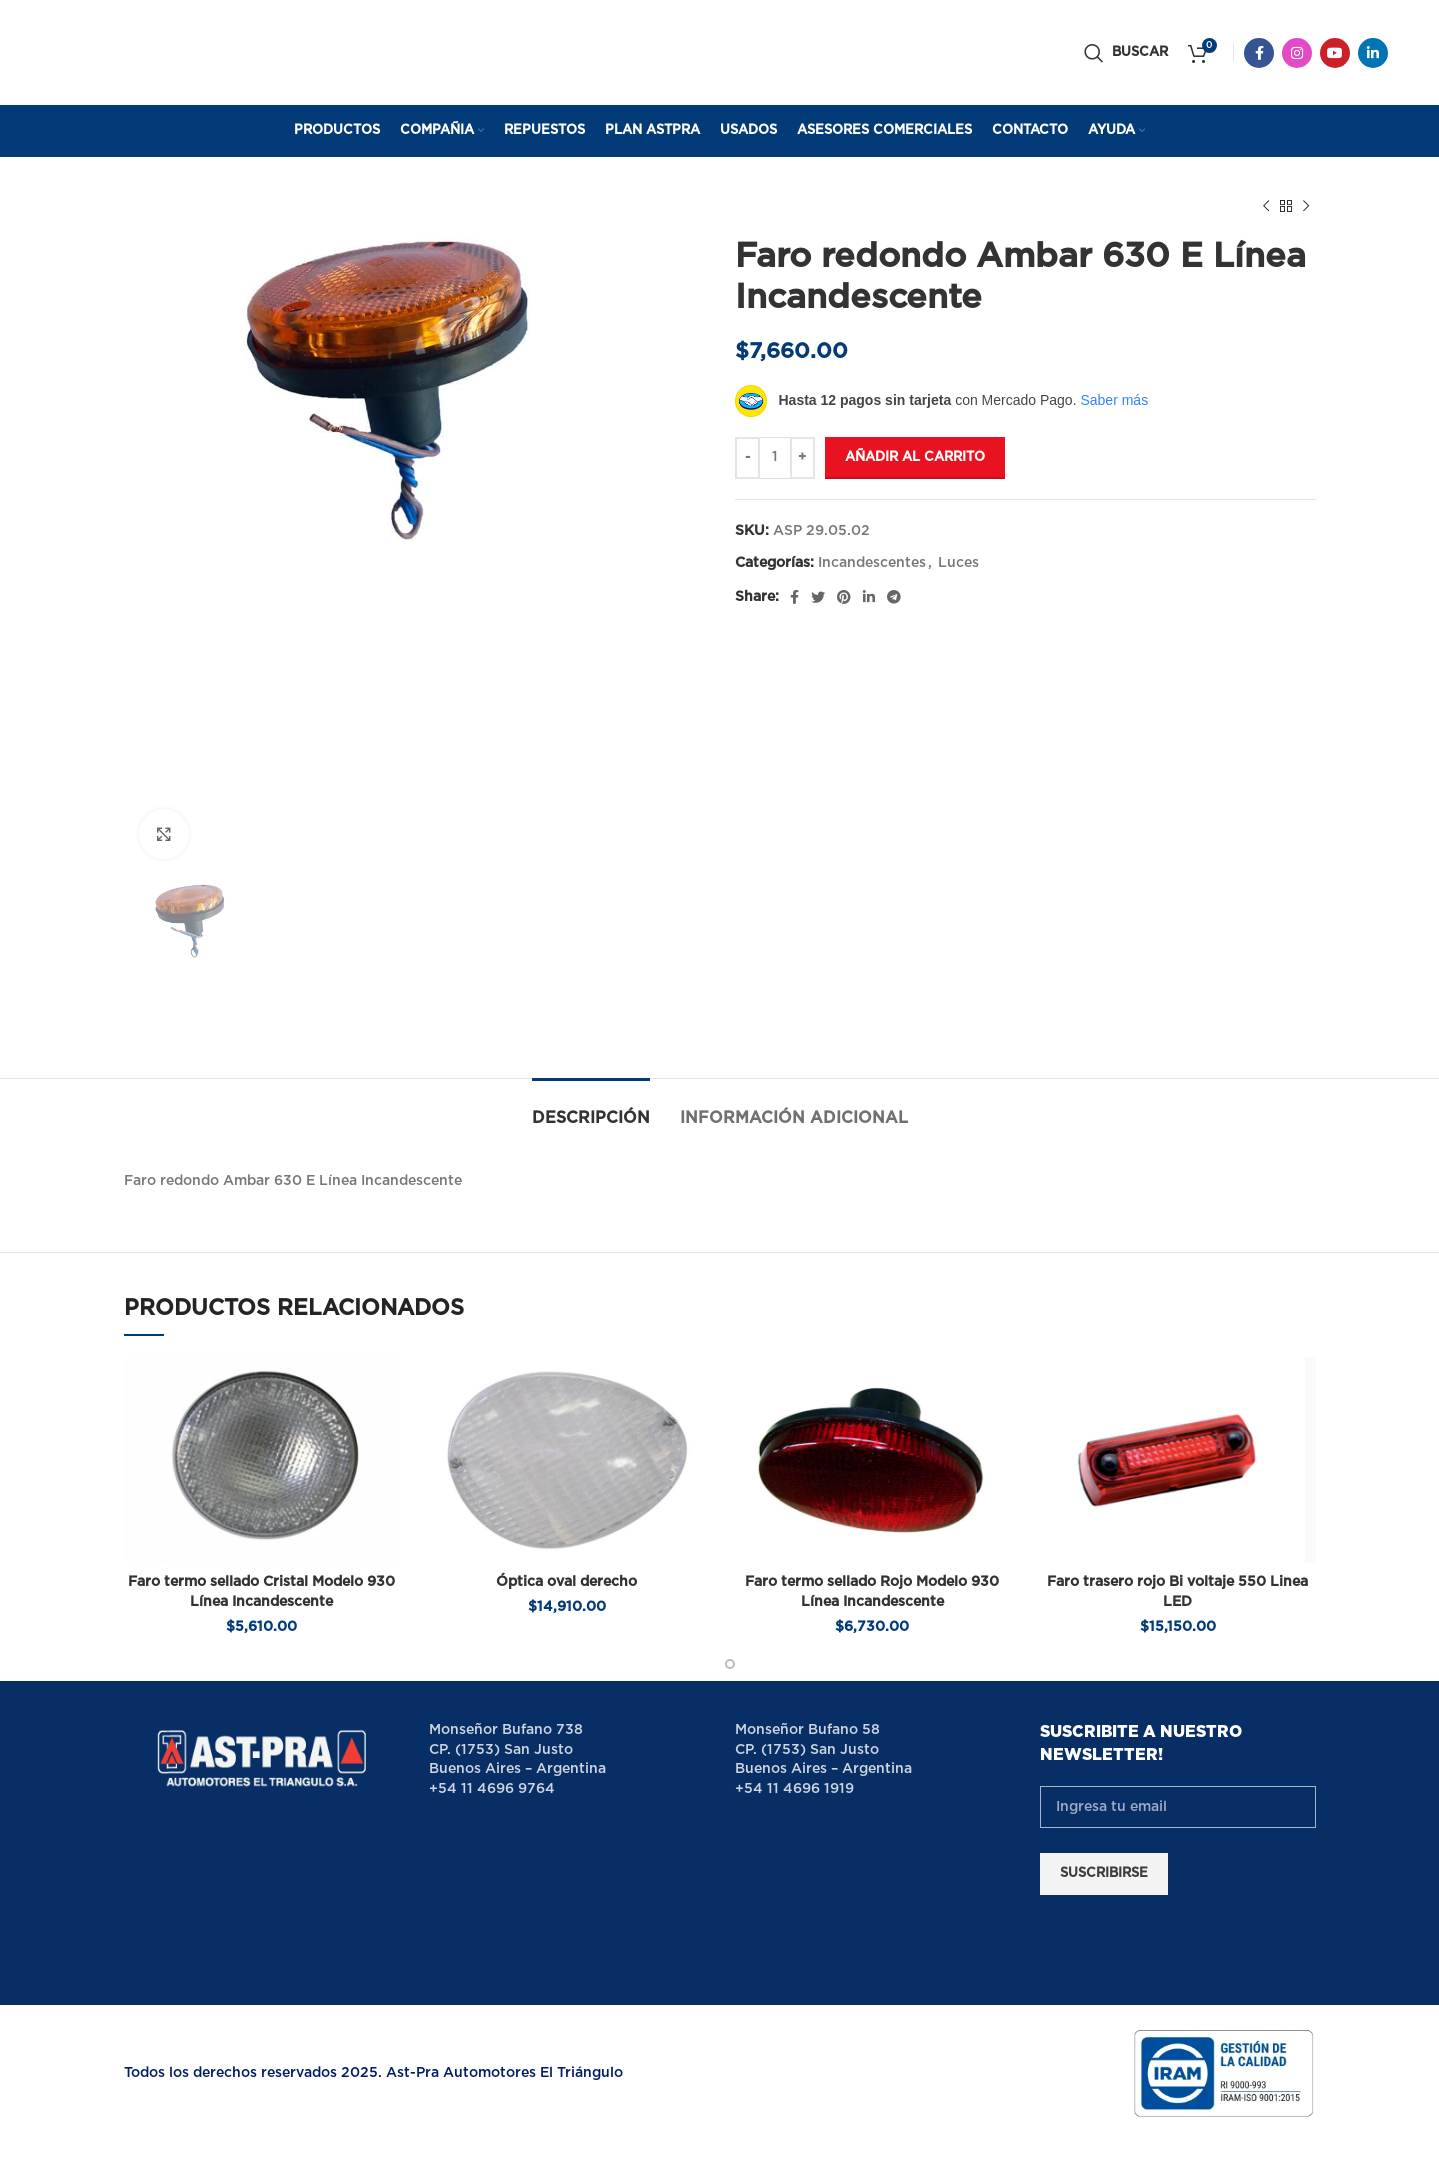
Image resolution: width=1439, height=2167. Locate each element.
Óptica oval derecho (566, 1582)
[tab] (591, 1108)
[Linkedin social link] (1373, 53)
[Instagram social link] (1297, 53)
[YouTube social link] (1335, 53)
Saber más (1114, 400)
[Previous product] (1266, 207)
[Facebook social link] (1259, 53)
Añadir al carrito (915, 457)
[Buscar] (1126, 53)
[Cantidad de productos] (775, 458)
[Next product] (1306, 207)
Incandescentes (872, 563)
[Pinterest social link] (844, 597)
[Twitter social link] (818, 597)
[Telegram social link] (894, 597)
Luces (958, 563)
